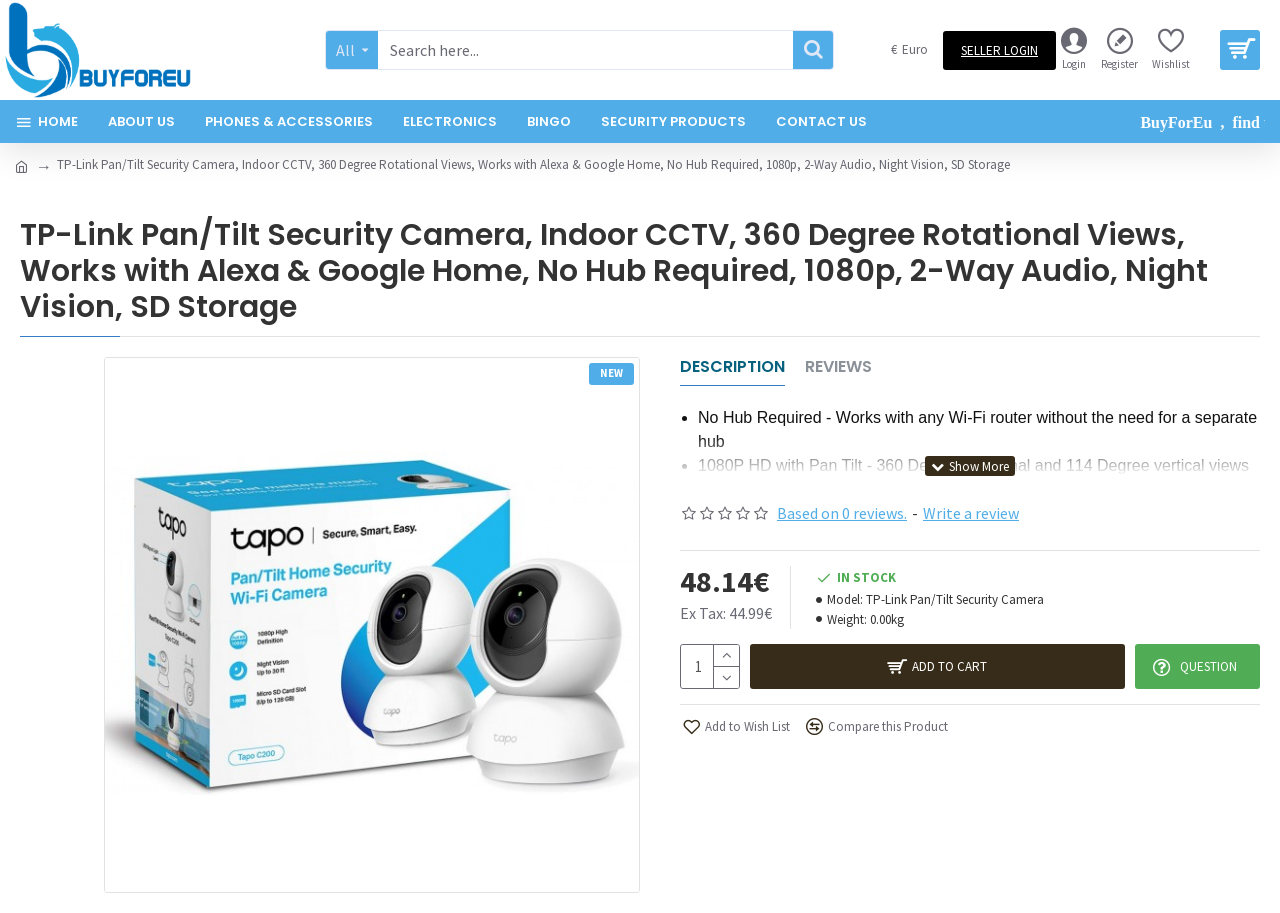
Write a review (971, 513)
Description (732, 367)
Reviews (838, 367)
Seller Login (999, 50)
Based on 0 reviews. (842, 513)
